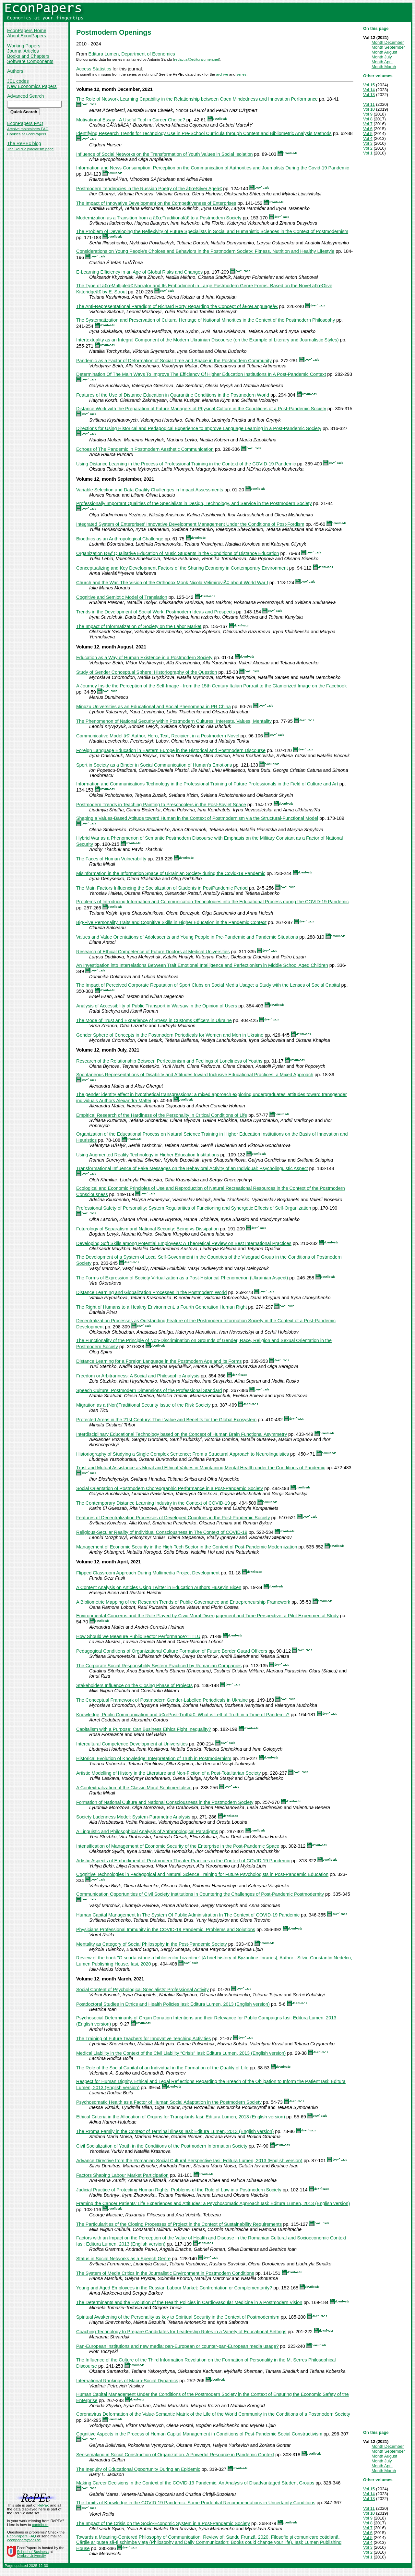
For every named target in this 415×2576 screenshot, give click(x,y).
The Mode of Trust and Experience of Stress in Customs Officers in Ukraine (154, 1020)
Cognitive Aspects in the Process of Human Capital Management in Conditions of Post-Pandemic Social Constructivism (199, 2433)
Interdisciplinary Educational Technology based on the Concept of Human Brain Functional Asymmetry (181, 1434)
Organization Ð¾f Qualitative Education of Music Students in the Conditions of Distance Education (177, 553)
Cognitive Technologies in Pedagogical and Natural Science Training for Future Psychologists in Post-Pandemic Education (202, 1874)
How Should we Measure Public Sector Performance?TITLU (138, 1636)
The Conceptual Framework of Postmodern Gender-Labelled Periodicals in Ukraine (162, 1700)
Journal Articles (23, 51)
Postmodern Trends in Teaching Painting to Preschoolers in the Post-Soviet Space (161, 804)
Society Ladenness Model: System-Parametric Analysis (133, 1816)
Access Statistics (93, 68)
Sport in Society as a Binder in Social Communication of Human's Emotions (154, 765)
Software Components (30, 61)
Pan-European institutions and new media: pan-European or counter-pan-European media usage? (177, 2346)
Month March (384, 66)
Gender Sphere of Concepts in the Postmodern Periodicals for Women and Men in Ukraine (169, 1035)
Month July (382, 57)
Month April (382, 61)
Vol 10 (369, 109)
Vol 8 (368, 119)
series (241, 74)
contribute (40, 2525)
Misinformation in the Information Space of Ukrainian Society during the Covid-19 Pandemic (170, 873)
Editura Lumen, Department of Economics (132, 53)
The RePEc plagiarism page (30, 149)
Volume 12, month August (104, 646)
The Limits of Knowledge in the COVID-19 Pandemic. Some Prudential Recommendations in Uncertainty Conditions (195, 2502)
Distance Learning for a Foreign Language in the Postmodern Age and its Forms (159, 1361)
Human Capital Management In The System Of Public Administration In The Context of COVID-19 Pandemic (188, 1914)
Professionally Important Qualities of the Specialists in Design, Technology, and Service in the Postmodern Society (194, 503)
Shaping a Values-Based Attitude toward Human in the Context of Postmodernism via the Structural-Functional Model (197, 818)
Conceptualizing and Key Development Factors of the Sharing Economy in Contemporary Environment (182, 568)
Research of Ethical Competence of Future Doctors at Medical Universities (153, 951)
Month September (388, 47)
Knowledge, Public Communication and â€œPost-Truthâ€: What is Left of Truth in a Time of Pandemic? (183, 1714)
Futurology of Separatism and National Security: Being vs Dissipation (147, 1228)
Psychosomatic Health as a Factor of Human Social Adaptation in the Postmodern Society (169, 2102)
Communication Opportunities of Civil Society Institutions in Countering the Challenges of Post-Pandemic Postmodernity (200, 1894)
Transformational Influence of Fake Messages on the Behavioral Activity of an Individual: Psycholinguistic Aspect (192, 1168)
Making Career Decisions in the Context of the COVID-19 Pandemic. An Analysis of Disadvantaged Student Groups (195, 2482)
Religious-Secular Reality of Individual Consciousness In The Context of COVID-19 (161, 1532)
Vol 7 (368, 123)
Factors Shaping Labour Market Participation (122, 2175)
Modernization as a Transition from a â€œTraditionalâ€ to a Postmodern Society (159, 217)
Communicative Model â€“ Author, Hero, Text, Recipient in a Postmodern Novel (157, 735)
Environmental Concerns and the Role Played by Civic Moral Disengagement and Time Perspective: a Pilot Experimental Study (207, 1615)
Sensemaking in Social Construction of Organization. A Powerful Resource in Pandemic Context (175, 2454)
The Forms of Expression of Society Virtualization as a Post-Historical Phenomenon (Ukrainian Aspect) (182, 1277)
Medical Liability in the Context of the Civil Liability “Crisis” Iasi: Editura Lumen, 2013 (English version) (181, 2053)
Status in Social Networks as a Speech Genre (123, 2258)
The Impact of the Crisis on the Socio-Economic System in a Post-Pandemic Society (163, 2523)
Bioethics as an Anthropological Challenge (119, 538)
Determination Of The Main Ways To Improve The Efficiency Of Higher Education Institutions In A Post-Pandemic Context (201, 374)
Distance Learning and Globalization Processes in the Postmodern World (151, 1292)
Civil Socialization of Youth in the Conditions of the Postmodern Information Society (161, 2146)
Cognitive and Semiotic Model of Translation (121, 597)
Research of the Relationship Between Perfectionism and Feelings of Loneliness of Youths (169, 1061)
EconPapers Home (26, 30)
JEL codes (18, 81)
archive (222, 74)
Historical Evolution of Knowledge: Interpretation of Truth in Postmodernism (153, 1758)
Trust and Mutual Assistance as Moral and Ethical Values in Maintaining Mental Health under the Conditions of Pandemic (200, 1467)
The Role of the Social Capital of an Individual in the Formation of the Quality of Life (162, 2067)
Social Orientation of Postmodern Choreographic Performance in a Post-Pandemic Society (169, 1488)
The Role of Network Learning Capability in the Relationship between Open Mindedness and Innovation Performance (197, 99)
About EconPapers (26, 35)
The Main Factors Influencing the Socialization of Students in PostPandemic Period (162, 888)
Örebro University (31, 2556)
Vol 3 (368, 143)
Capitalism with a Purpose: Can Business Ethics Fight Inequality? (143, 1729)
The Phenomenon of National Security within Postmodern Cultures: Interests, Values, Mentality (174, 721)
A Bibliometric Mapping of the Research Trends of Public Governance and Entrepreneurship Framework (183, 1602)
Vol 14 (369, 89)
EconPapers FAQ (25, 123)
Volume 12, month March (103, 1978)
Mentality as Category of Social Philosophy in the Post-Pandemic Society (151, 1944)
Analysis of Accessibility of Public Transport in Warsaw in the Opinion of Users (156, 1005)
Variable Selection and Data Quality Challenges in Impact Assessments (149, 489)
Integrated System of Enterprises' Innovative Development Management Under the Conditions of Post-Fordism (190, 524)
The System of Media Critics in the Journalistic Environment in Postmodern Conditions (165, 2273)
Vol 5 (368, 133)
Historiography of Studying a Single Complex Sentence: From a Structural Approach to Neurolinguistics (182, 1454)
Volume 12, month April (102, 1561)
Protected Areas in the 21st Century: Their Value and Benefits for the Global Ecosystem (166, 1419)
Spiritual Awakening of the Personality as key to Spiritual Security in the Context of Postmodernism (177, 2317)
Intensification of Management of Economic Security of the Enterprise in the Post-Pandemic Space (177, 1846)
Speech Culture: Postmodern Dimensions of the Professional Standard (149, 1390)
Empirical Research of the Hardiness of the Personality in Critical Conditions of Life (161, 1115)
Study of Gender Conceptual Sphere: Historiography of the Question (146, 672)
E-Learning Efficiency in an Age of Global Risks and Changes (139, 272)
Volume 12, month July (101, 1050)
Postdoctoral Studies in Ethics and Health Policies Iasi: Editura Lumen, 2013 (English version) (173, 2004)
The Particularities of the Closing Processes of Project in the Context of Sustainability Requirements (179, 2224)
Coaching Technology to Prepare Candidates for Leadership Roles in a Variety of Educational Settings (181, 2331)
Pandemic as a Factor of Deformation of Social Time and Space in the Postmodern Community (174, 360)
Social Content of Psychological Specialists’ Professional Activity (142, 1989)
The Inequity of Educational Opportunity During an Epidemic (138, 2469)
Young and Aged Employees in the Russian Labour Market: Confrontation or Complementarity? (174, 2287)
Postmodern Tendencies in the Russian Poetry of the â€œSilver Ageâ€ (149, 188)
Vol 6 (368, 128)
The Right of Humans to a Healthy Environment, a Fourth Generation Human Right (161, 1307)
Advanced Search (25, 96)
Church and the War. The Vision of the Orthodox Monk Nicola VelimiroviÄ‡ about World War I (172, 582)
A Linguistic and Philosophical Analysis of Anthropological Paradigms (147, 1831)
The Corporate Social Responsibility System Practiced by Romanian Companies (159, 1665)
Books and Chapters (28, 56)
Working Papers (23, 45)
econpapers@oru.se (24, 2540)
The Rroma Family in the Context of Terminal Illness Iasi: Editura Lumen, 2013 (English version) (175, 2131)
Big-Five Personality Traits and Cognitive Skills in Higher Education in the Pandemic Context (171, 922)
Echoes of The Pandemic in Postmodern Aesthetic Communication (145, 449)
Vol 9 (368, 114)
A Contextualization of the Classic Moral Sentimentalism (134, 1787)
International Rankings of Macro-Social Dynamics (127, 2380)
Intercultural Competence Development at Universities (132, 1743)
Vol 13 (369, 94)
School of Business (33, 2552)
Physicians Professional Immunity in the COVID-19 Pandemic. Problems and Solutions (165, 1929)
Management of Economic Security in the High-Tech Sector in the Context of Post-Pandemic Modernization (186, 1546)
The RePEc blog (24, 143)
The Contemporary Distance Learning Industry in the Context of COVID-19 (153, 1503)
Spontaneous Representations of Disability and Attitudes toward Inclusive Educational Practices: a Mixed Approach (194, 1074)
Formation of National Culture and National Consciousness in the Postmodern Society (164, 1802)
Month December (388, 42)
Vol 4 (368, 138)
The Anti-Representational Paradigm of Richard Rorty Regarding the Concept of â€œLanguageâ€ (177, 306)
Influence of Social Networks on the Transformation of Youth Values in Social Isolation (164, 154)
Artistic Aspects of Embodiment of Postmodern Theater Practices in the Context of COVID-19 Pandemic (183, 1860)
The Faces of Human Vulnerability (111, 858)
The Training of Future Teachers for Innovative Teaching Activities (143, 2038)
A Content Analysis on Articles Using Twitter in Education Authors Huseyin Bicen (158, 1587)
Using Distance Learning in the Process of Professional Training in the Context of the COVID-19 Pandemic (186, 463)
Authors (15, 71)
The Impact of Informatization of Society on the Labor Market (138, 626)
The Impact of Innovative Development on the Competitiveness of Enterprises (156, 203)
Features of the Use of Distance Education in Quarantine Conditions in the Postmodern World (172, 395)
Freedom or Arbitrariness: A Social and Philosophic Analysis (137, 1375)
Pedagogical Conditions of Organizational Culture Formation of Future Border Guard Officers (171, 1651)
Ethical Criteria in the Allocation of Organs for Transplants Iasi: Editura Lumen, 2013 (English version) (180, 2116)
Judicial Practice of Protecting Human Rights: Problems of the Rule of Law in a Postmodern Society (178, 2189)
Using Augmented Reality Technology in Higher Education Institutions (147, 1154)
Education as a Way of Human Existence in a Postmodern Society (144, 657)
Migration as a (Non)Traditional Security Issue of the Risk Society (143, 1405)
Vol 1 (368, 153)
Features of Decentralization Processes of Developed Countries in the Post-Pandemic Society (173, 1517)
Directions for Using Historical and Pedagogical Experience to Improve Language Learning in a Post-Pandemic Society (198, 428)
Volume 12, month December (108, 89)
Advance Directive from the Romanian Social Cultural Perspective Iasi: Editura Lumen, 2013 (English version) (189, 2160)
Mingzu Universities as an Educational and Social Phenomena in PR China (153, 706)
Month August (384, 52)
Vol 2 (368, 148)
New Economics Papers (32, 86)
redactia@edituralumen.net (196, 59)
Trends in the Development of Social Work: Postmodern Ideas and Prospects (155, 611)
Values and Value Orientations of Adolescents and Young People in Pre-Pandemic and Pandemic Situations (187, 937)
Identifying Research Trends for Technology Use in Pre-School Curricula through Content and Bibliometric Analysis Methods (204, 133)
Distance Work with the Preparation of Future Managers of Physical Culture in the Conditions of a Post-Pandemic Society (201, 408)
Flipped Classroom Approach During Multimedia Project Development (147, 1572)
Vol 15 (369, 84)
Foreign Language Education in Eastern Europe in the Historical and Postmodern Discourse (171, 750)
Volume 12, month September (108, 479)
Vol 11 (369, 104)
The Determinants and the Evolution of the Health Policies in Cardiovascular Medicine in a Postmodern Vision (189, 2302)
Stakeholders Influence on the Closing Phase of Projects (134, 1685)
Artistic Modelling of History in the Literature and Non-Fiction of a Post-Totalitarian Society (168, 1773)
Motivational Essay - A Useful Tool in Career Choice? (130, 119)
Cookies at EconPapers (26, 134)
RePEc (43, 2505)
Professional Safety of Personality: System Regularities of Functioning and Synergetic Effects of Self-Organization (193, 1208)
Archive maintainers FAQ (27, 129)
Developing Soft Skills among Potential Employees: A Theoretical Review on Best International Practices (183, 1243)
